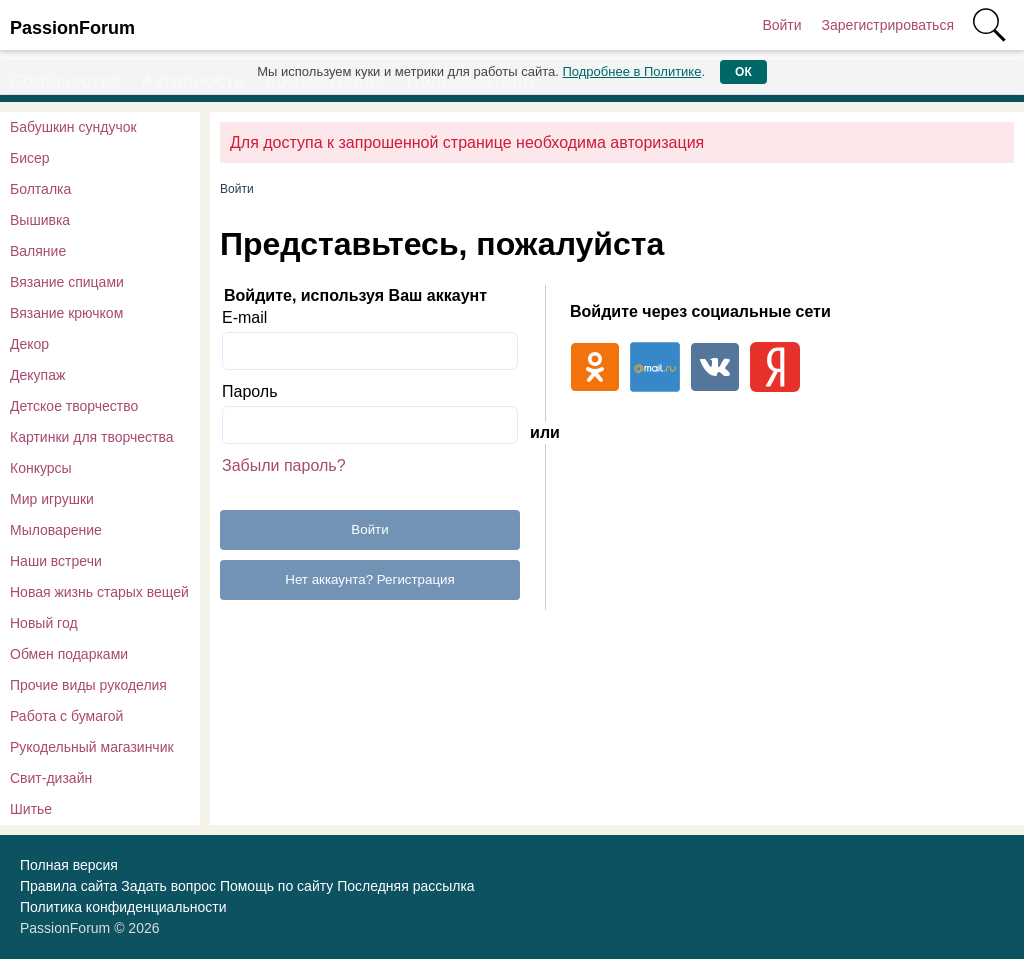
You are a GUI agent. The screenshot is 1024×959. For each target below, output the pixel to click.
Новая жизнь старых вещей (99, 592)
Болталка (40, 189)
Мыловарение (56, 530)
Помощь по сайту (276, 886)
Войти (781, 25)
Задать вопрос (168, 886)
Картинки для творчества (92, 437)
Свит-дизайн (51, 778)
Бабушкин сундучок (73, 127)
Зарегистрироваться (888, 25)
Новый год (44, 623)
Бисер (30, 158)
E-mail (244, 317)
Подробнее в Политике (631, 71)
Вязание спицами (67, 282)
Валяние (38, 251)
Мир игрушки (52, 499)
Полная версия (69, 865)
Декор (29, 344)
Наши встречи (56, 561)
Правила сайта (68, 886)
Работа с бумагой (66, 716)
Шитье (31, 809)
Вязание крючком (66, 313)
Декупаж (37, 375)
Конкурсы (41, 468)
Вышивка (40, 220)
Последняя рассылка (405, 886)
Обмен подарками (69, 654)
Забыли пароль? (284, 465)
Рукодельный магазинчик (92, 747)
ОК (743, 72)
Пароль (250, 391)
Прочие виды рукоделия (88, 685)
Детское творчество (74, 406)
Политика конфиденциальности (123, 907)
